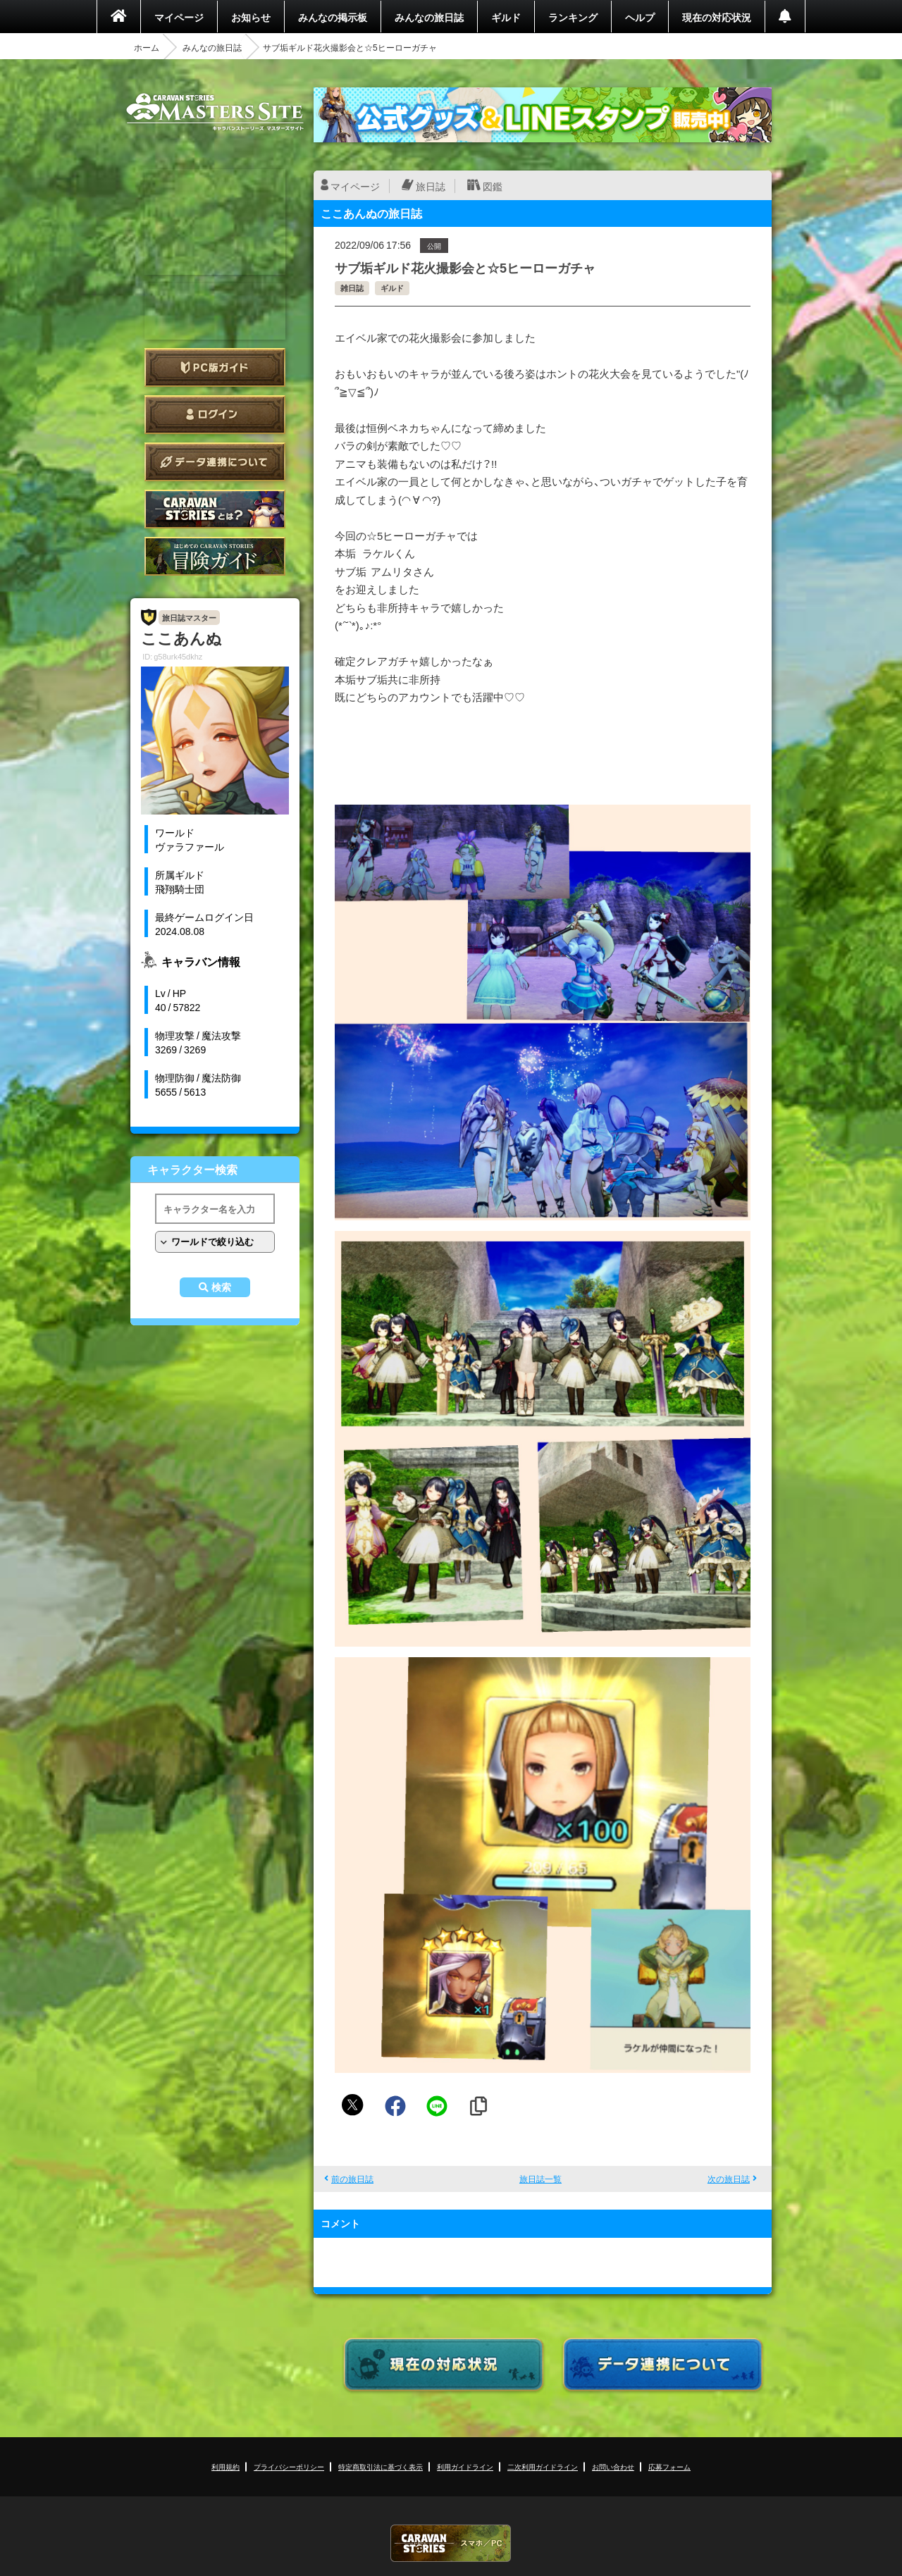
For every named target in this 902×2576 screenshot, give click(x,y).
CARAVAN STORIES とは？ (214, 509)
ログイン (214, 414)
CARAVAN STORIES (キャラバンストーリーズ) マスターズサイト (215, 112)
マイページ (179, 17)
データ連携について (214, 461)
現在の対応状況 (716, 17)
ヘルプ (640, 17)
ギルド (506, 17)
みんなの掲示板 (332, 17)
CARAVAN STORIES (451, 2543)
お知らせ (251, 17)
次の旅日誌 (729, 2178)
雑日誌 (352, 288)
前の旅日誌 (352, 2178)
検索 (221, 1287)
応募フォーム (669, 2466)
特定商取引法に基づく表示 (380, 2466)
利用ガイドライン (465, 2466)
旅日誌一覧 (540, 2178)
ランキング (573, 17)
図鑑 (492, 186)
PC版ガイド (214, 367)
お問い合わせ (613, 2466)
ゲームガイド (214, 556)
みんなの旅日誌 (429, 17)
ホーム (146, 47)
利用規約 (225, 2466)
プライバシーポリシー (289, 2466)
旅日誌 (430, 186)
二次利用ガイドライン (542, 2466)
